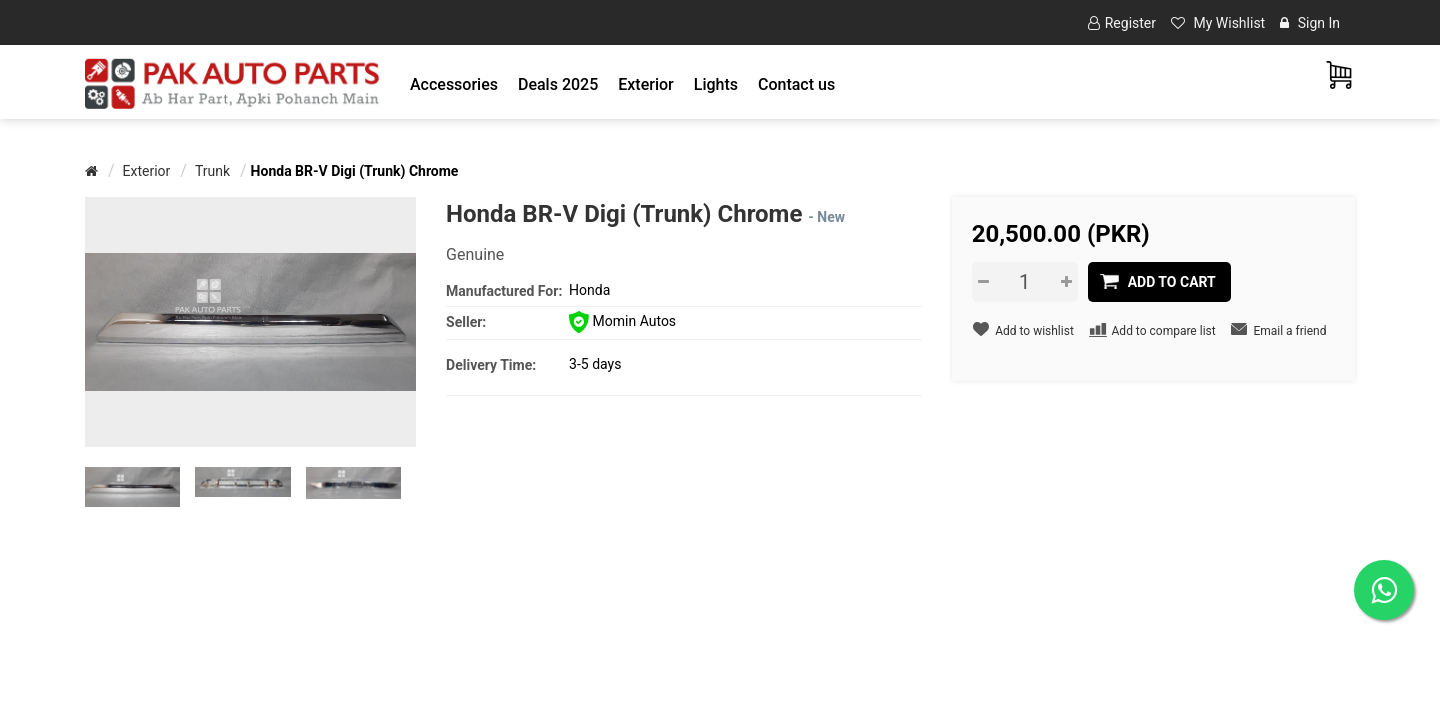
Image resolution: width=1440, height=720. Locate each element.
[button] (454, 84)
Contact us (796, 84)
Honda (589, 290)
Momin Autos (622, 321)
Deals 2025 (558, 84)
